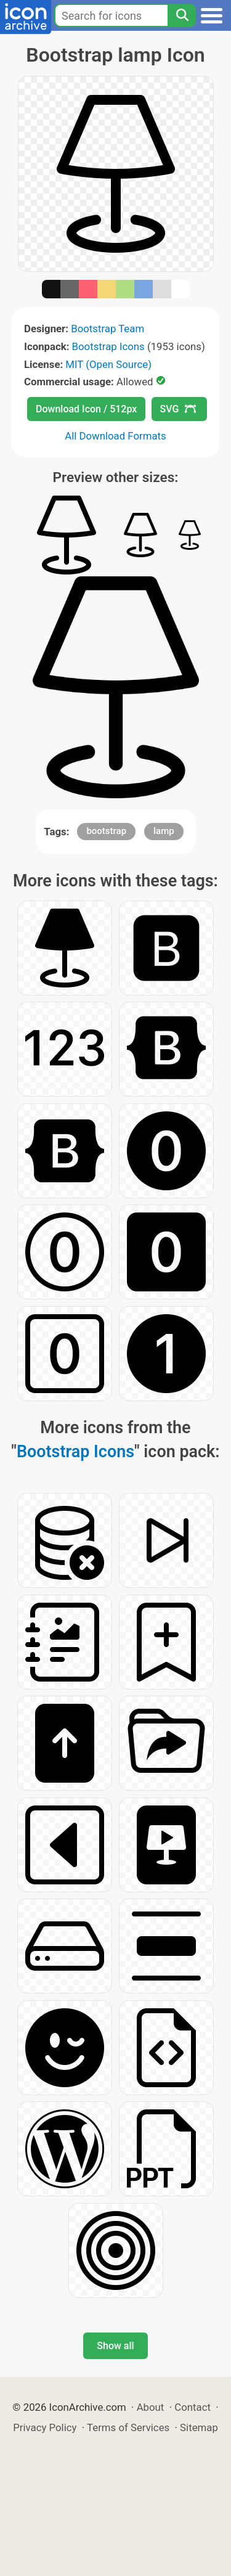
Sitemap (199, 2427)
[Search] (182, 15)
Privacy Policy (44, 2427)
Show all (115, 2346)
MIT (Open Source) (108, 364)
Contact (192, 2407)
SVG (178, 409)
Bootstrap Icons (108, 346)
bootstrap (106, 830)
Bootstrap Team (107, 328)
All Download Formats (115, 436)
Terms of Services (128, 2427)
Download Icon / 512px (86, 409)
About (150, 2407)
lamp (163, 830)
